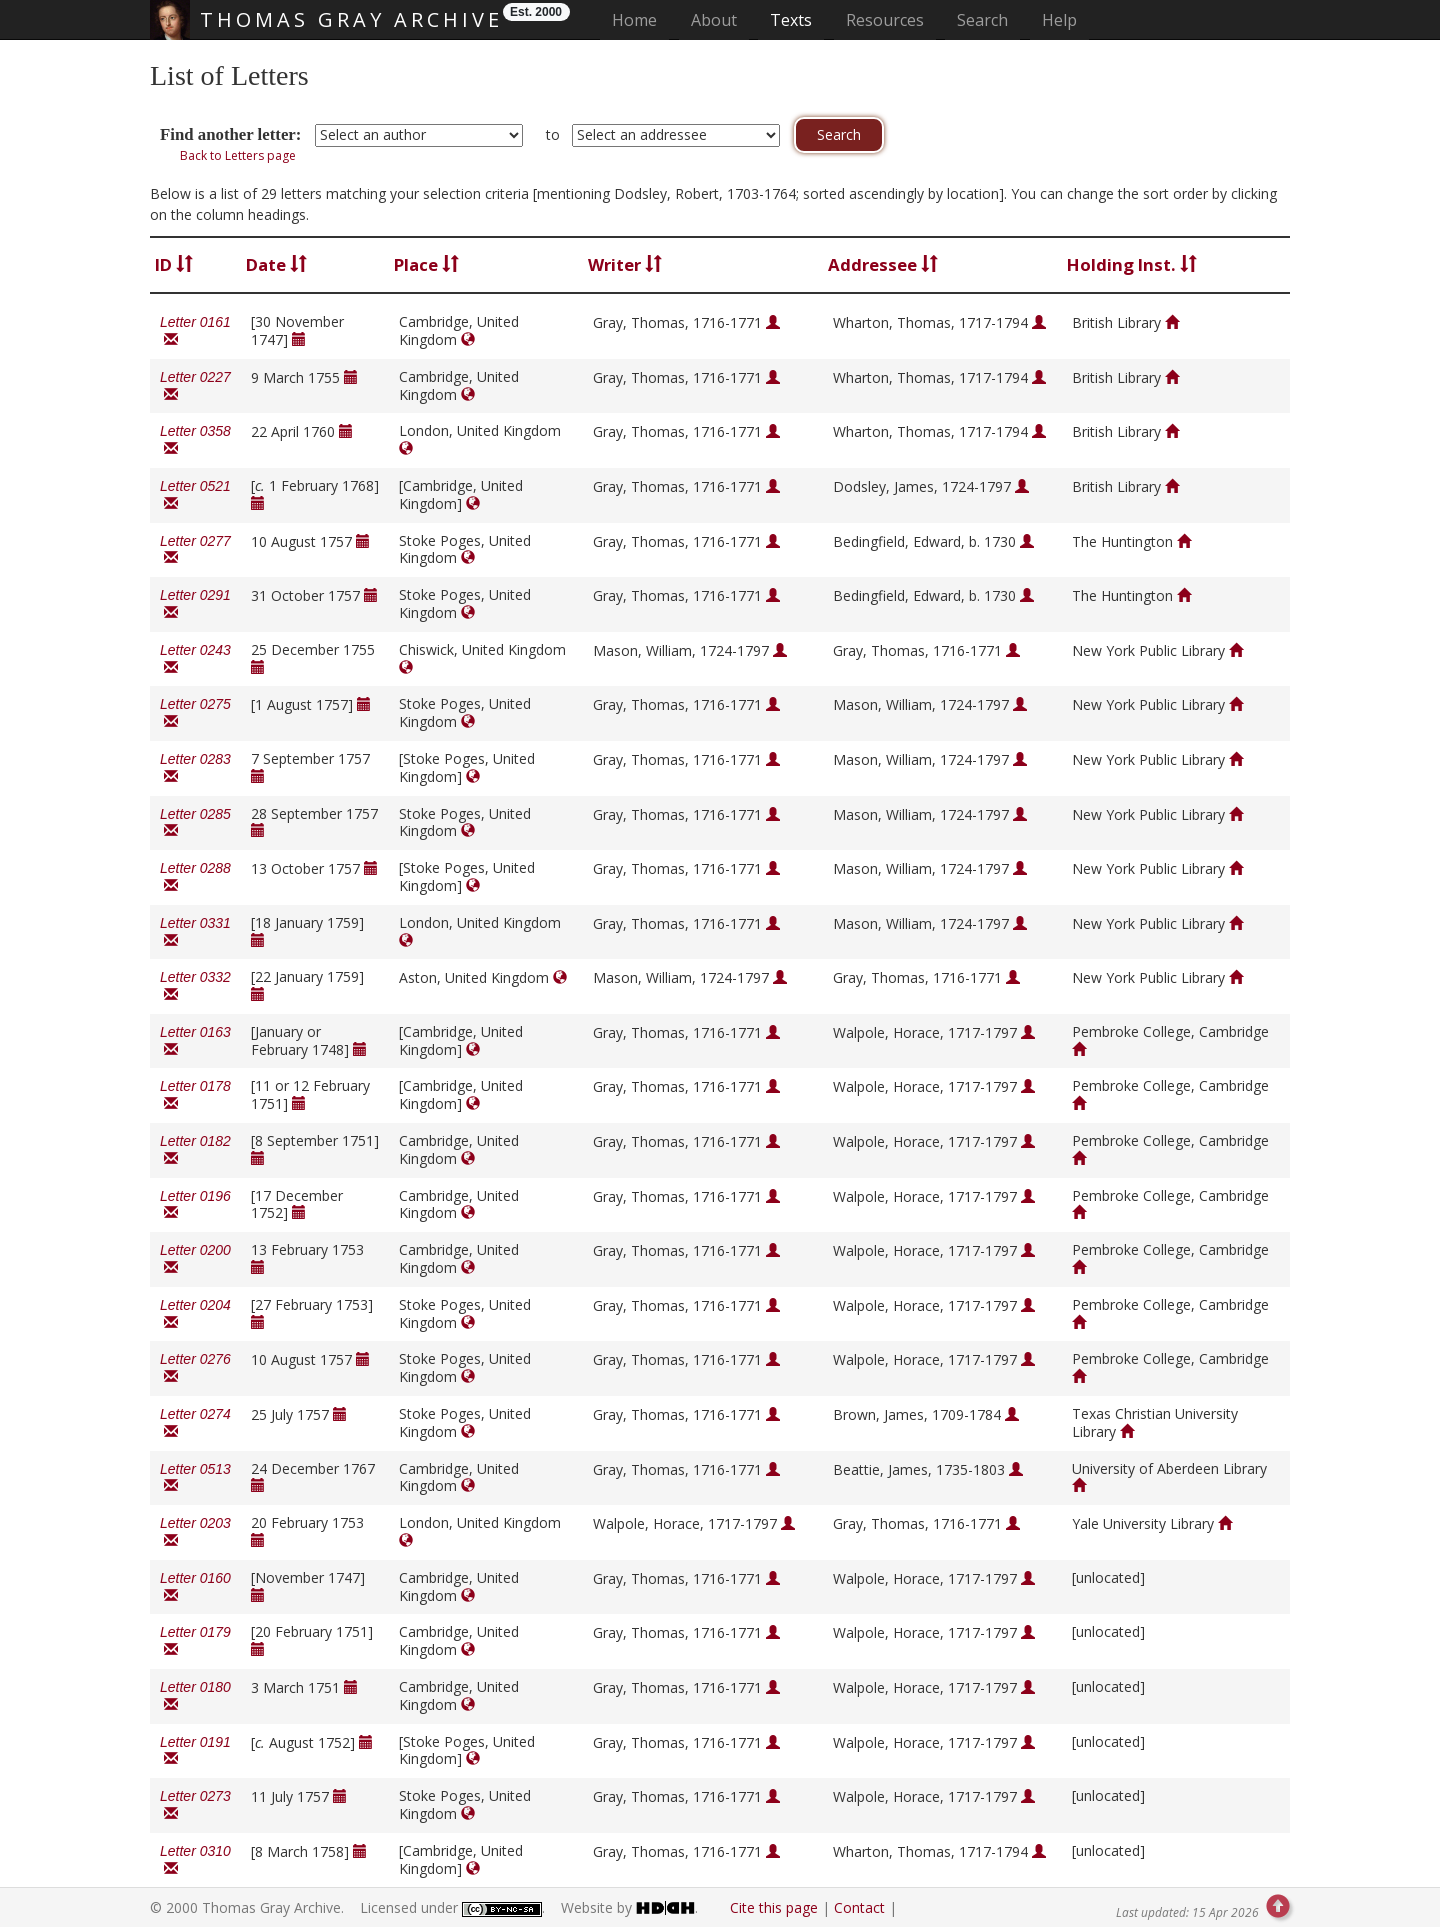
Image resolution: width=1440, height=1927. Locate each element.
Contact (859, 1907)
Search (982, 20)
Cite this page (774, 1907)
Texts (791, 20)
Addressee (883, 264)
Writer (625, 264)
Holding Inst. (1132, 264)
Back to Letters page (238, 155)
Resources (885, 20)
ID (174, 264)
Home (640, 19)
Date (276, 264)
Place (426, 264)
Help (1059, 20)
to (553, 134)
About (714, 20)
